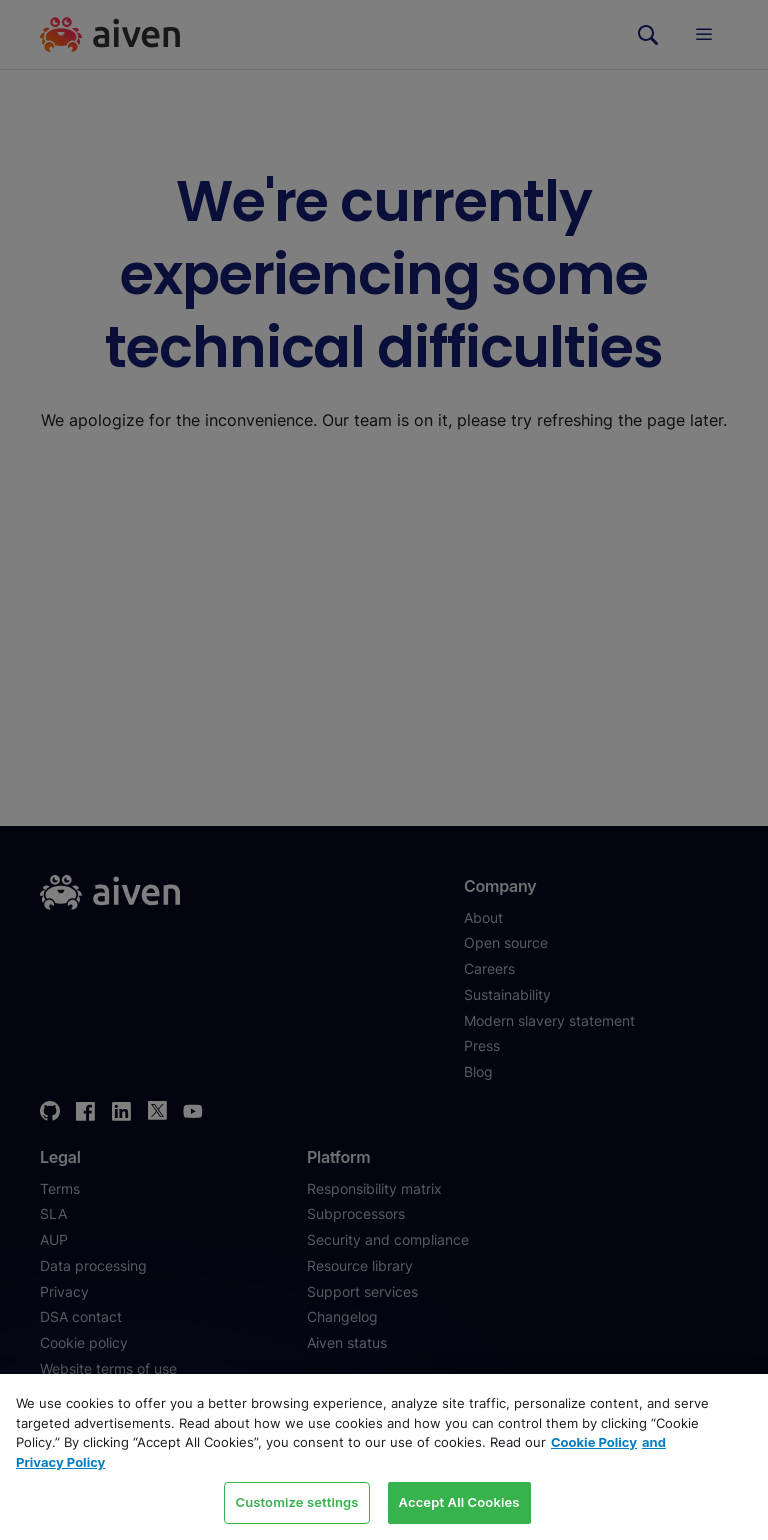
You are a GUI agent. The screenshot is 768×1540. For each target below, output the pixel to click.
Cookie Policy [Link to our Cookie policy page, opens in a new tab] (594, 1442)
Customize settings (296, 1502)
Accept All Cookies (459, 1502)
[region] (384, 1457)
